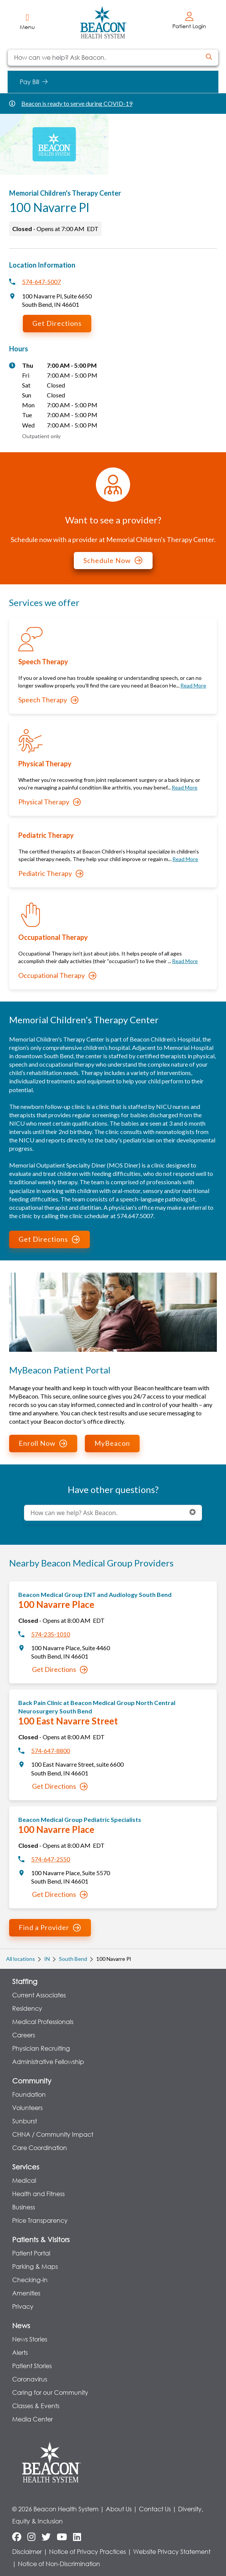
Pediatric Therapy (50, 873)
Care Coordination (39, 2148)
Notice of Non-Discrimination (59, 2564)
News (21, 2325)
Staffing (24, 1981)
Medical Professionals (42, 2022)
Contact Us (155, 2509)
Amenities (26, 2293)
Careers (23, 2035)
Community (31, 2081)
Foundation (29, 2094)
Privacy (22, 2306)
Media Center (32, 2419)
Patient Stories (32, 2366)
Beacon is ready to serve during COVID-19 (76, 103)
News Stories (29, 2339)
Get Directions (57, 323)
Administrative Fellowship (48, 2062)
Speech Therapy (48, 699)
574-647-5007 (41, 281)
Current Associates (39, 1995)
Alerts (20, 2352)
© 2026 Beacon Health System (55, 2509)
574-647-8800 (50, 1750)
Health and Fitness (38, 2194)
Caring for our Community (50, 2392)
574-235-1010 (50, 1634)
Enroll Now (43, 1443)
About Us (119, 2509)
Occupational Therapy (57, 975)
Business (23, 2207)
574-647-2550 (50, 1859)
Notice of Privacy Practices (87, 2551)
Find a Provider (50, 1927)
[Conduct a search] (104, 57)
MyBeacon (112, 1443)
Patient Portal (31, 2253)
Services (25, 2167)
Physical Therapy (49, 802)
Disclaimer (27, 2551)
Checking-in (30, 2280)
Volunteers (27, 2108)
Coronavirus (29, 2379)
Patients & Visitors (41, 2239)
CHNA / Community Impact (52, 2134)
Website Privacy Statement (171, 2551)
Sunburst (24, 2121)
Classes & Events (35, 2406)
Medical (24, 2180)
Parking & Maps (35, 2266)
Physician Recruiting (41, 2048)
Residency (27, 2008)
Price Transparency (40, 2220)
